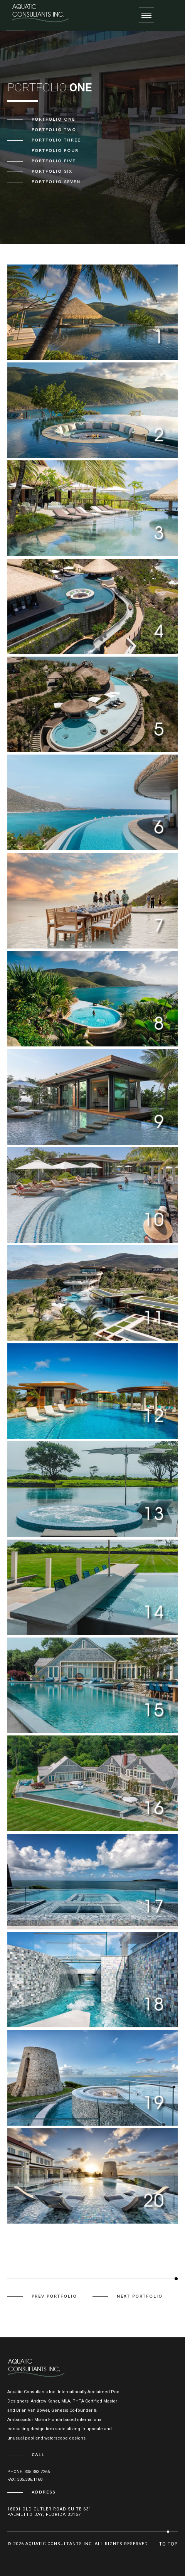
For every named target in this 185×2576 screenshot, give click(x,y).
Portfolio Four (55, 150)
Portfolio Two (54, 130)
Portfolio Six (52, 171)
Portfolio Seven (56, 182)
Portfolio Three (56, 140)
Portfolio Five (54, 161)
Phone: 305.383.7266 (28, 2471)
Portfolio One (53, 119)
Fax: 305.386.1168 (24, 2479)
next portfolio (140, 2296)
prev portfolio (54, 2296)
